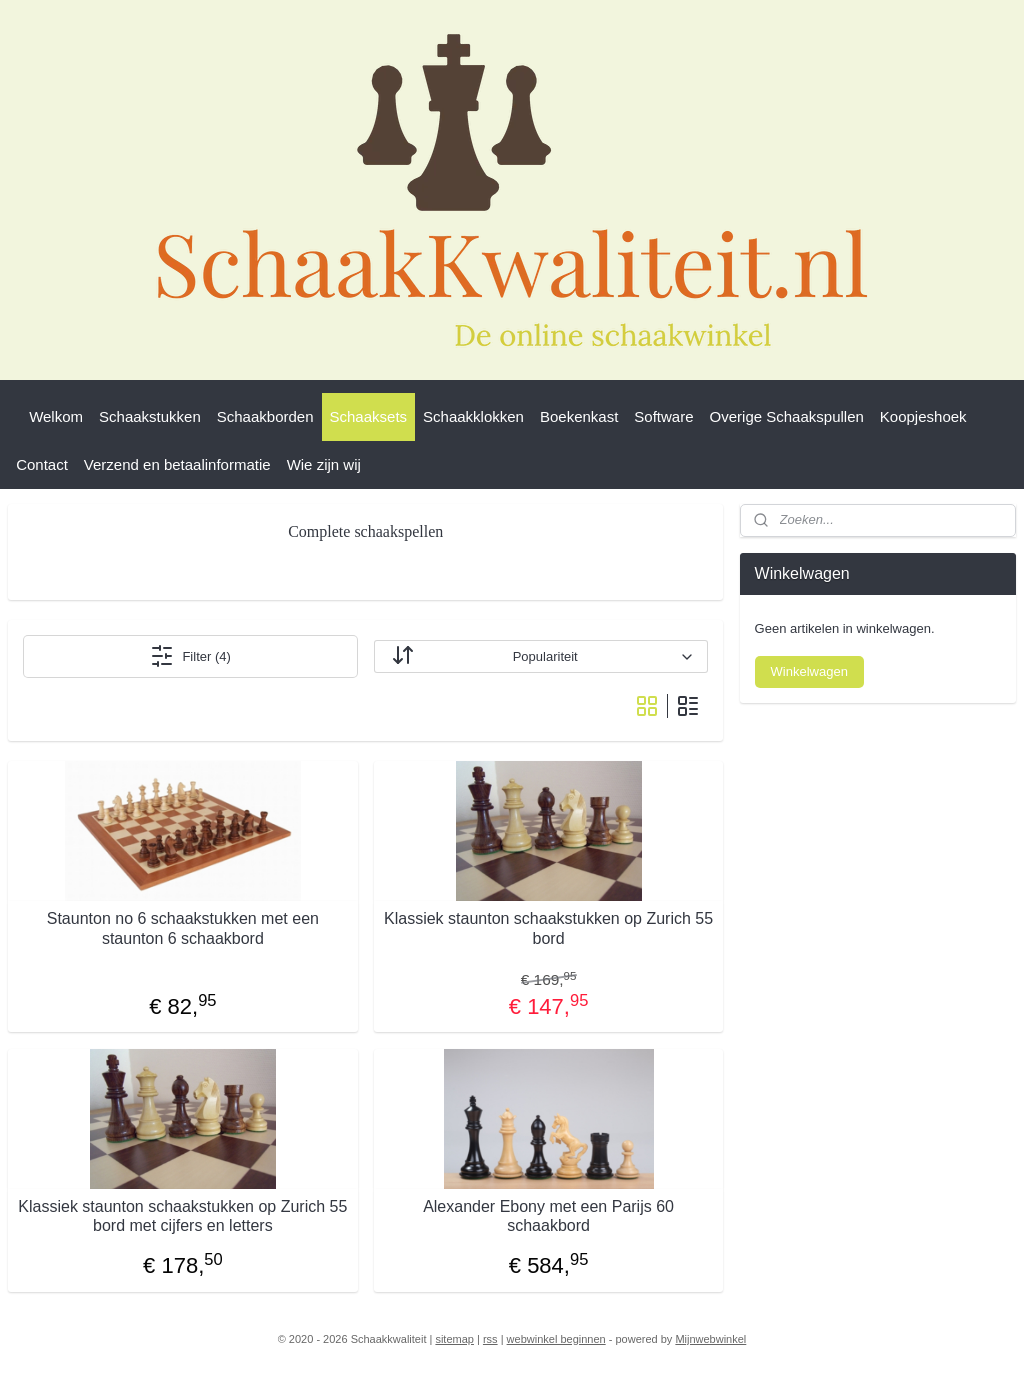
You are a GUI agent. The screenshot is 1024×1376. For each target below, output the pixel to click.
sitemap (454, 1339)
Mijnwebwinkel (710, 1339)
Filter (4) (190, 656)
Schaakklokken (473, 416)
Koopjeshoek (923, 416)
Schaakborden (265, 416)
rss (490, 1339)
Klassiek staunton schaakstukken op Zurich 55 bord (548, 928)
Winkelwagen (809, 671)
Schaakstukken (150, 416)
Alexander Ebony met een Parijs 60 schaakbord (548, 1216)
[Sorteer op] (541, 656)
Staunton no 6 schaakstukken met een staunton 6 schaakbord (183, 928)
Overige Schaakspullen (787, 416)
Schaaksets (369, 416)
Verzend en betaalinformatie (177, 464)
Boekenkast (579, 416)
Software (663, 416)
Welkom (56, 416)
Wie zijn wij (324, 464)
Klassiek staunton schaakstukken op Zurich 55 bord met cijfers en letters (182, 1216)
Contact (42, 464)
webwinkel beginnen (556, 1339)
